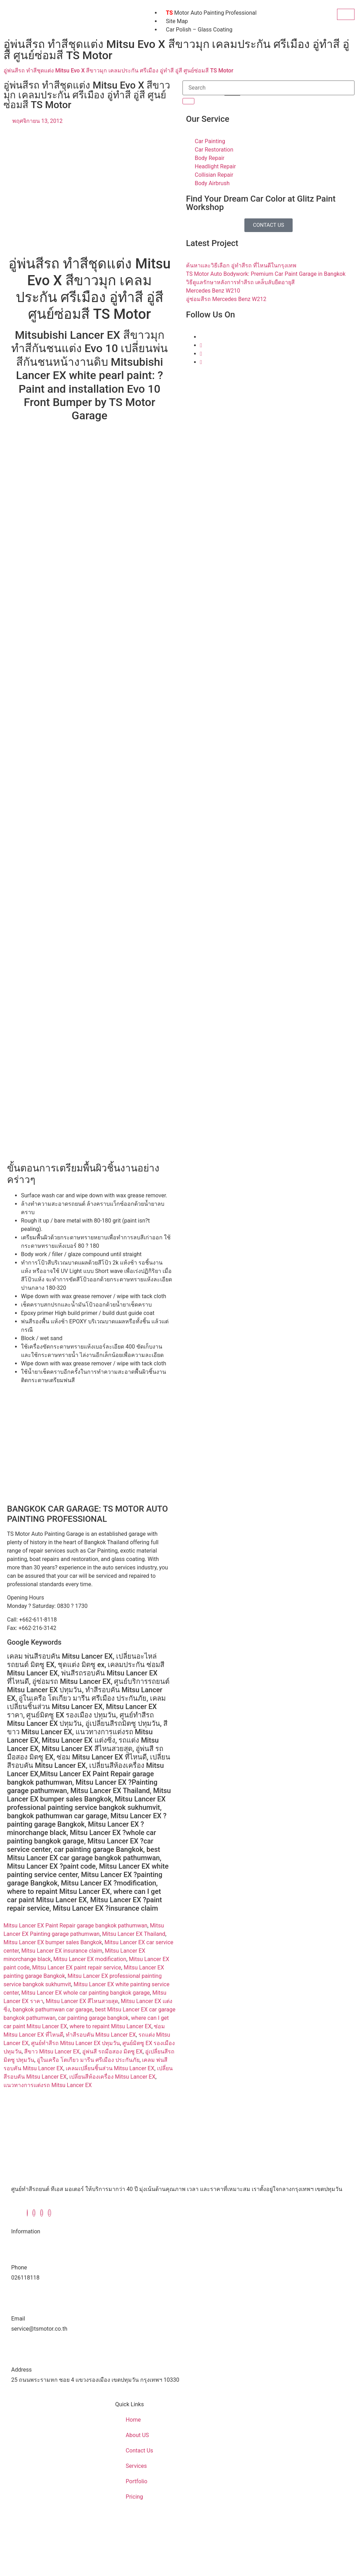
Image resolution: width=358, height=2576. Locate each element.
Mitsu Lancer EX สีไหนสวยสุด (82, 2001)
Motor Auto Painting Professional (211, 12)
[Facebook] (27, 2213)
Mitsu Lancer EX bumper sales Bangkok (52, 1942)
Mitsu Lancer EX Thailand (133, 1934)
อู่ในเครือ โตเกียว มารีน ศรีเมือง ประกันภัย (88, 2060)
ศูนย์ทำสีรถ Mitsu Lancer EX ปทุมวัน (75, 2043)
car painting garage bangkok (93, 2018)
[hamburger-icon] (346, 14)
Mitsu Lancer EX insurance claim (61, 1950)
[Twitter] (201, 345)
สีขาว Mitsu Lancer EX (52, 2051)
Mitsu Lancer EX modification (90, 1959)
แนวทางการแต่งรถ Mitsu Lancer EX (47, 2085)
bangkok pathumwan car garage (52, 2009)
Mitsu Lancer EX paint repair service (76, 1967)
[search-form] (268, 87)
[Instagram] (201, 353)
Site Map (177, 21)
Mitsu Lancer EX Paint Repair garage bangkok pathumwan (75, 1925)
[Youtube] (201, 362)
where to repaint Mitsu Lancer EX (110, 2026)
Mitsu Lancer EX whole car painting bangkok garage (85, 1992)
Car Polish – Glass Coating (199, 29)
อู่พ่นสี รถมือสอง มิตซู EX (112, 2051)
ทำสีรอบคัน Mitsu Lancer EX (101, 2034)
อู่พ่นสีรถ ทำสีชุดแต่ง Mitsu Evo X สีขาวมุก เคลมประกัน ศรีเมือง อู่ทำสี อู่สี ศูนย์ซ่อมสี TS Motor (118, 70)
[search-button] (188, 101)
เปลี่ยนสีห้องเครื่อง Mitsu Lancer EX (112, 2076)
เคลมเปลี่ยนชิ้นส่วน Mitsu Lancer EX (110, 2068)
